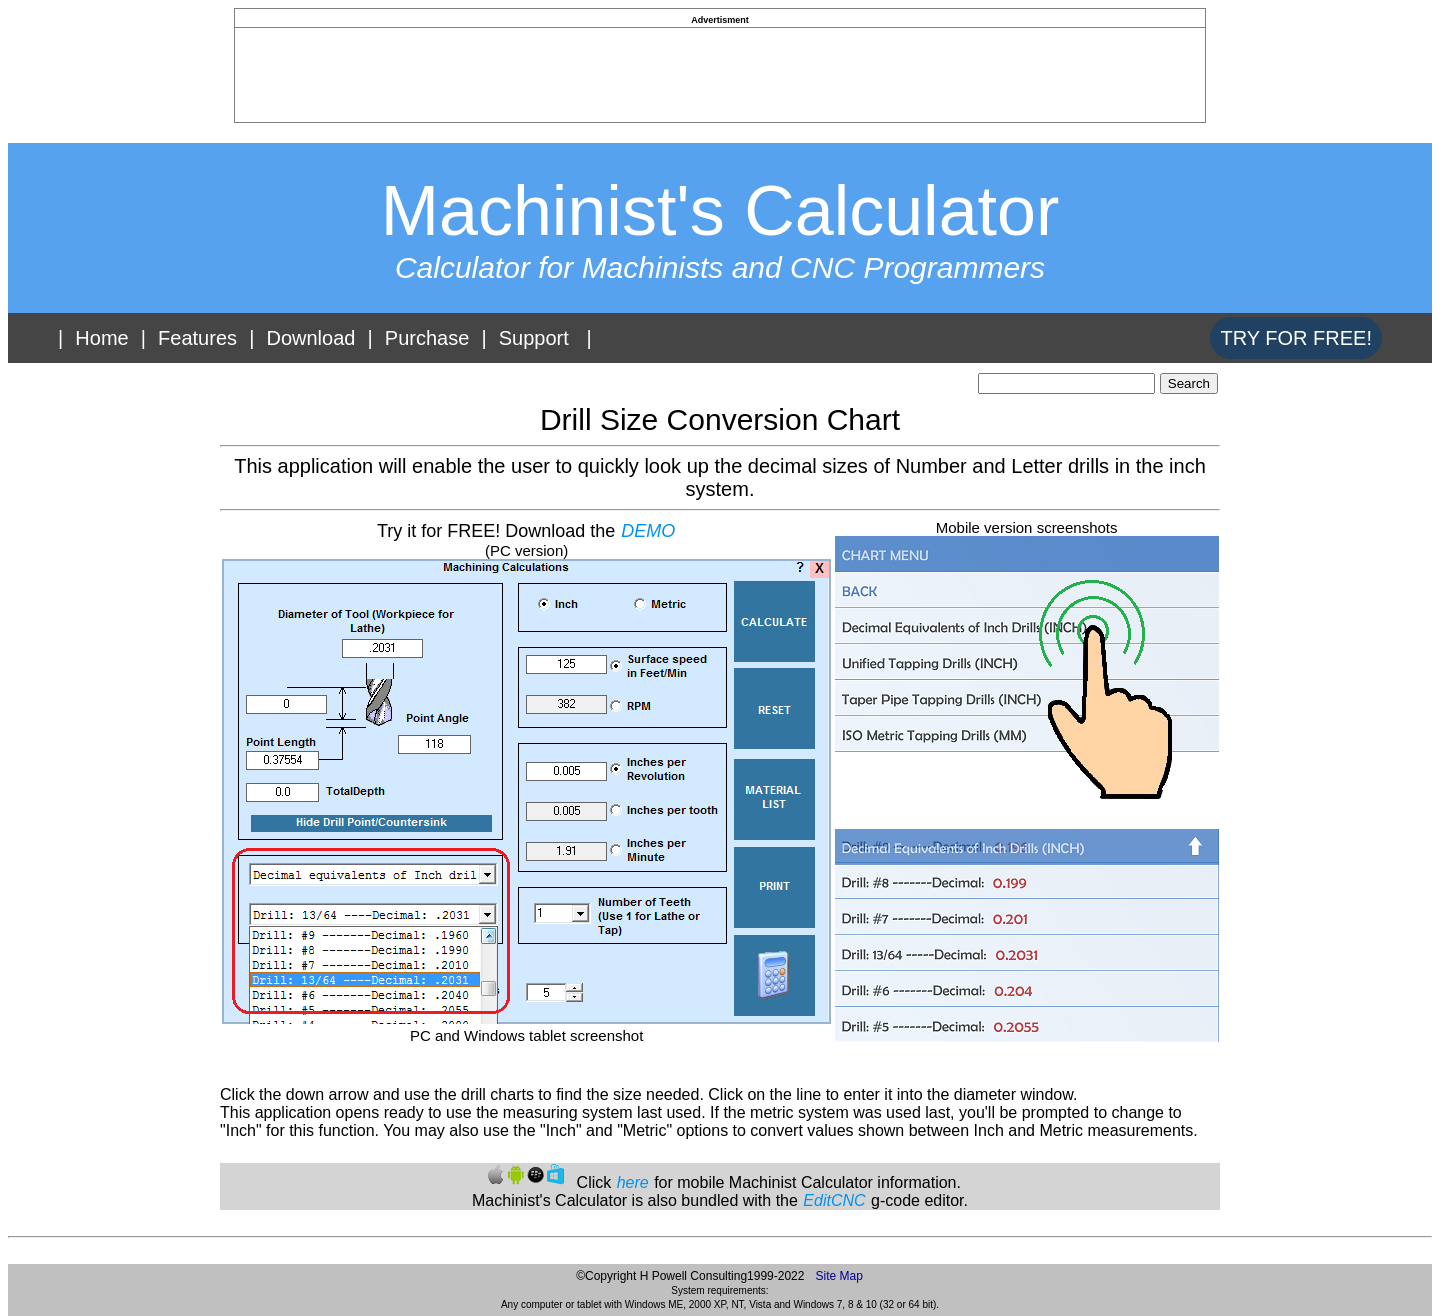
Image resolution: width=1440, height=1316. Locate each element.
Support (534, 338)
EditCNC (834, 1200)
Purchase (427, 338)
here (633, 1182)
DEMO (648, 531)
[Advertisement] (720, 73)
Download (310, 338)
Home (101, 338)
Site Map (838, 1276)
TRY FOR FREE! (1296, 338)
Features (197, 338)
